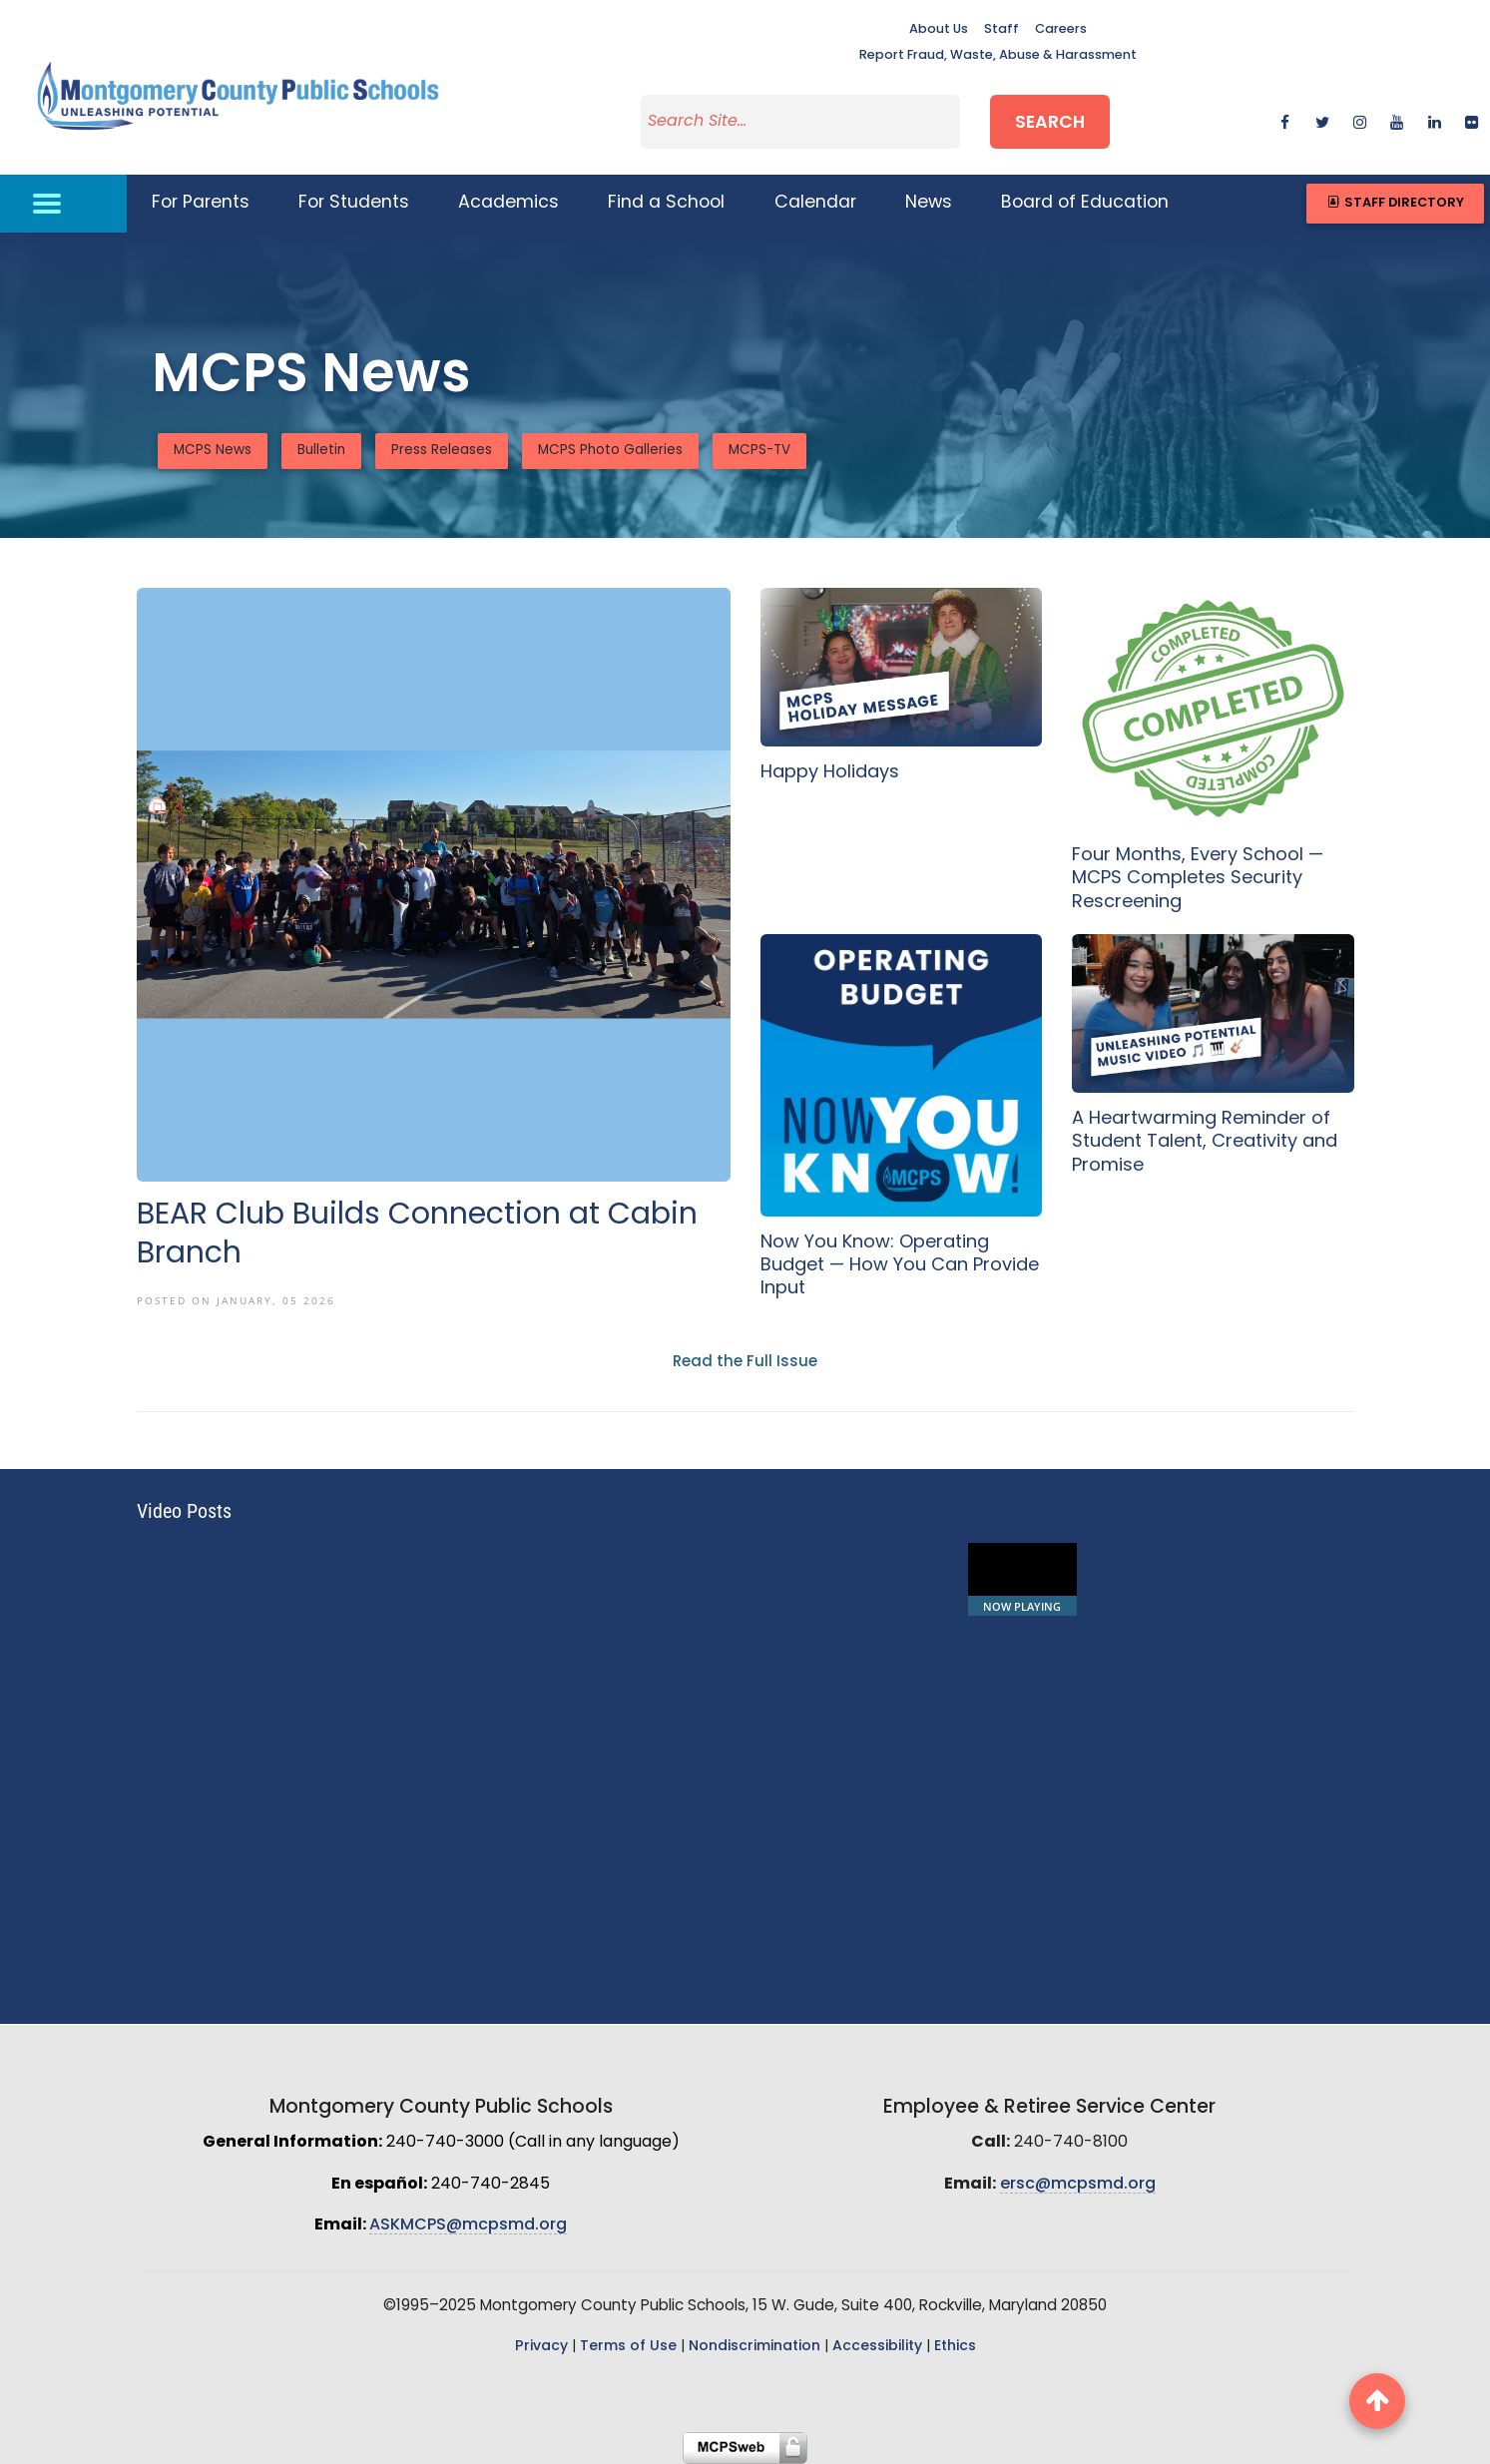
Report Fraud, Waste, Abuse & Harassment (998, 55)
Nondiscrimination (754, 2346)
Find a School (666, 203)
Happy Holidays (829, 772)
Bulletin (321, 450)
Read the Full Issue (745, 1362)
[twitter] (1322, 121)
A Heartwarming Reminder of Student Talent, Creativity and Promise (1204, 1143)
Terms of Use (628, 2346)
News (928, 203)
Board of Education (1085, 203)
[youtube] (1396, 121)
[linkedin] (1434, 121)
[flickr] (1471, 121)
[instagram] (1359, 121)
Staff (1001, 29)
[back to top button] (1377, 2401)
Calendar (815, 203)
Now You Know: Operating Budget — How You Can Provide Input (899, 1266)
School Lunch (1155, 1553)
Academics (508, 203)
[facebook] (1284, 121)
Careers (1061, 29)
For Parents (200, 203)
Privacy (541, 2346)
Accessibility (877, 2346)
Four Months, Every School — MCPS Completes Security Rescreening (1197, 879)
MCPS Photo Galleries (610, 450)
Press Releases (441, 450)
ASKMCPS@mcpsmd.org (468, 2225)
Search (1050, 123)
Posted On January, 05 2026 (236, 1300)
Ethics (955, 2346)
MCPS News (212, 450)
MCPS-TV (759, 450)
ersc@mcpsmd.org (1078, 2185)
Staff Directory (1394, 203)
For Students (353, 203)
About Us (938, 29)
